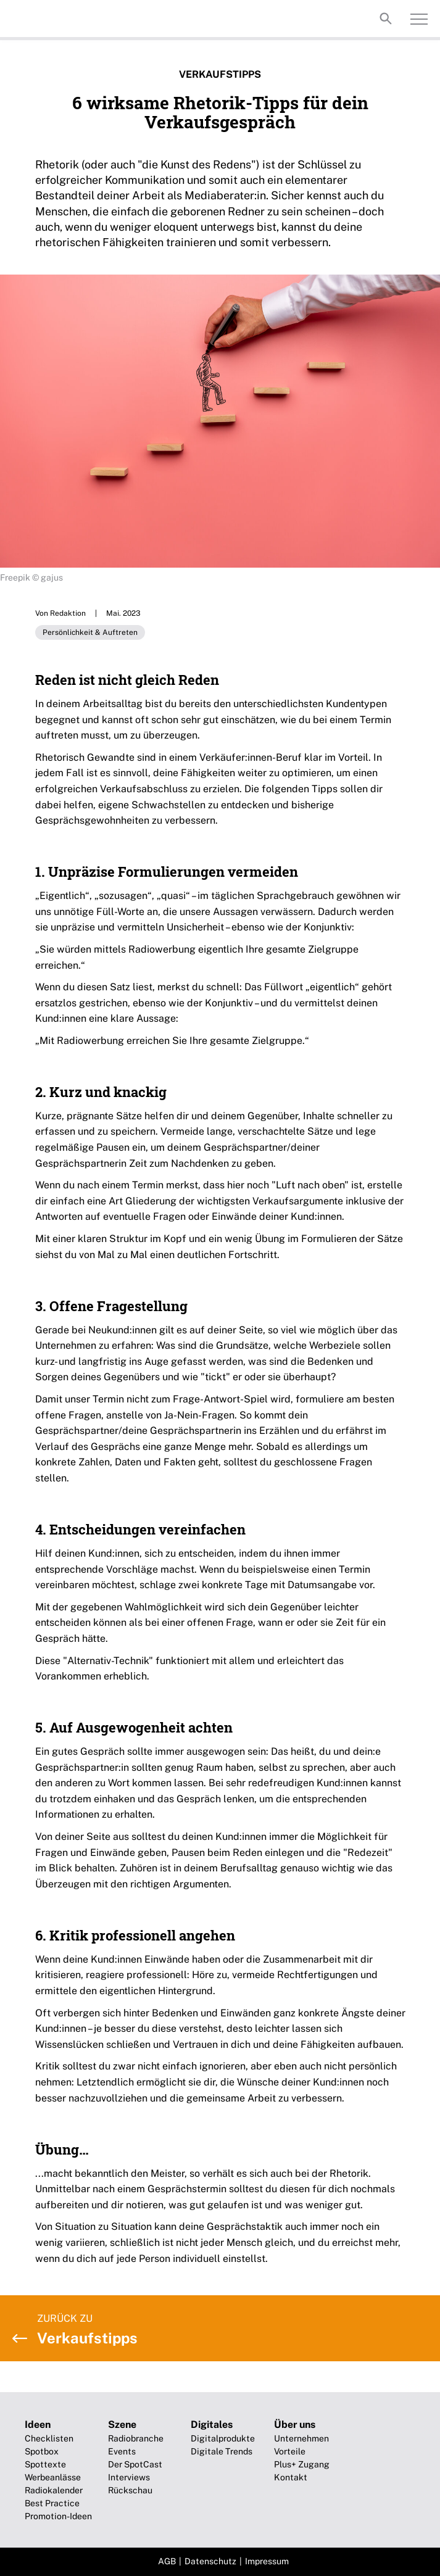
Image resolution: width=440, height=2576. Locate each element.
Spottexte (45, 2464)
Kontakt (290, 2477)
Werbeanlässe (53, 2477)
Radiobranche (136, 2438)
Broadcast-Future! (62, 18)
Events (122, 2451)
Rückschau (130, 2490)
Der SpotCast (135, 2464)
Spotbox (42, 2451)
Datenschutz (210, 2561)
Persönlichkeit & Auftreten (90, 632)
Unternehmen (301, 2438)
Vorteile (289, 2451)
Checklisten (49, 2438)
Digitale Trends (221, 2451)
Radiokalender (54, 2490)
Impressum (267, 2561)
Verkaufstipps (220, 74)
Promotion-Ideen (58, 2516)
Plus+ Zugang (302, 2464)
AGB (167, 2561)
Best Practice (52, 2503)
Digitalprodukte (223, 2438)
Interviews (129, 2477)
